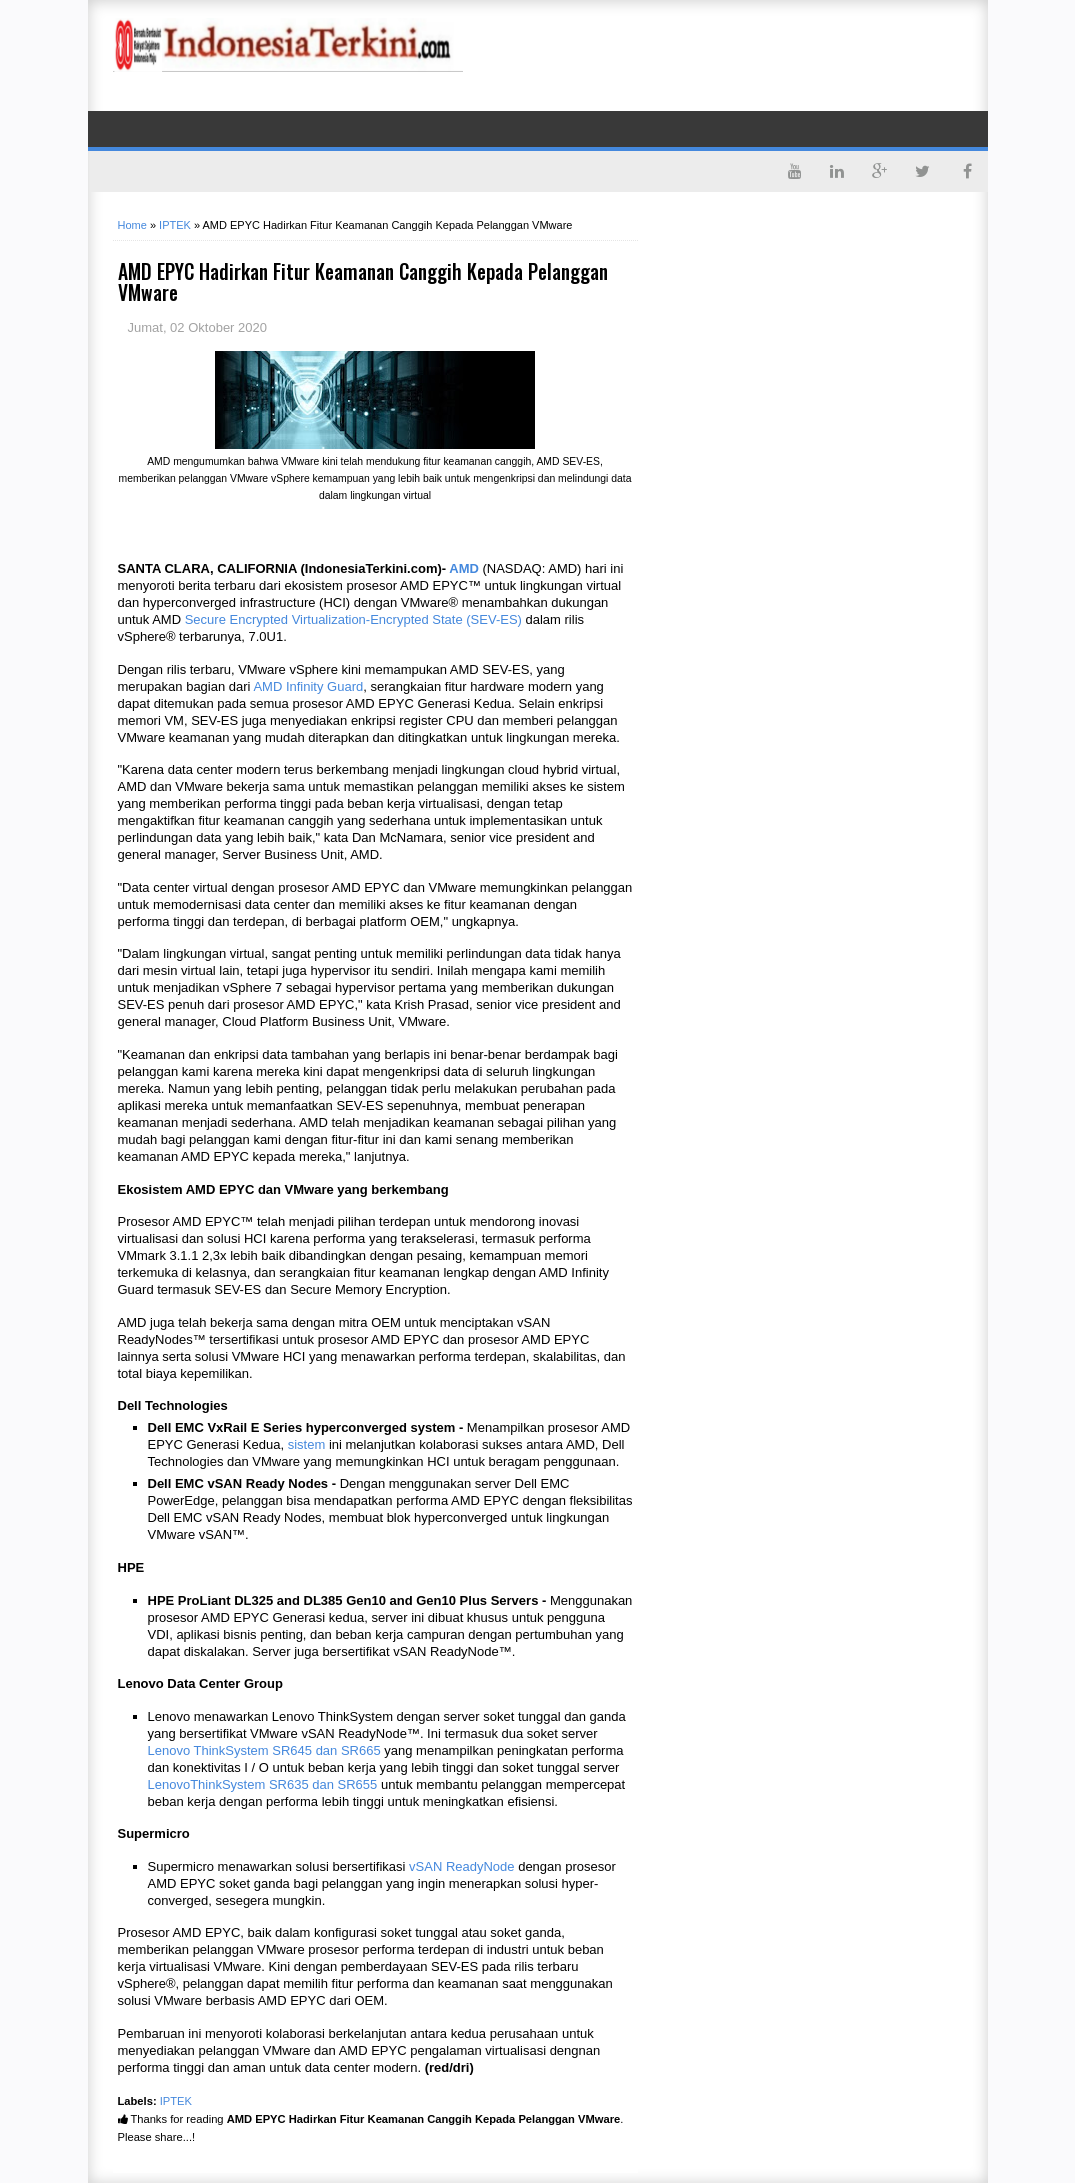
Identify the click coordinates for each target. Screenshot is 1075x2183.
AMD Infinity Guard (308, 686)
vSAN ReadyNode (462, 1866)
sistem (307, 1444)
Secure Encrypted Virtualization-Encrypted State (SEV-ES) (353, 619)
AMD (464, 568)
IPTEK (176, 2101)
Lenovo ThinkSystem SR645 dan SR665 (264, 1750)
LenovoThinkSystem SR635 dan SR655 (263, 1784)
